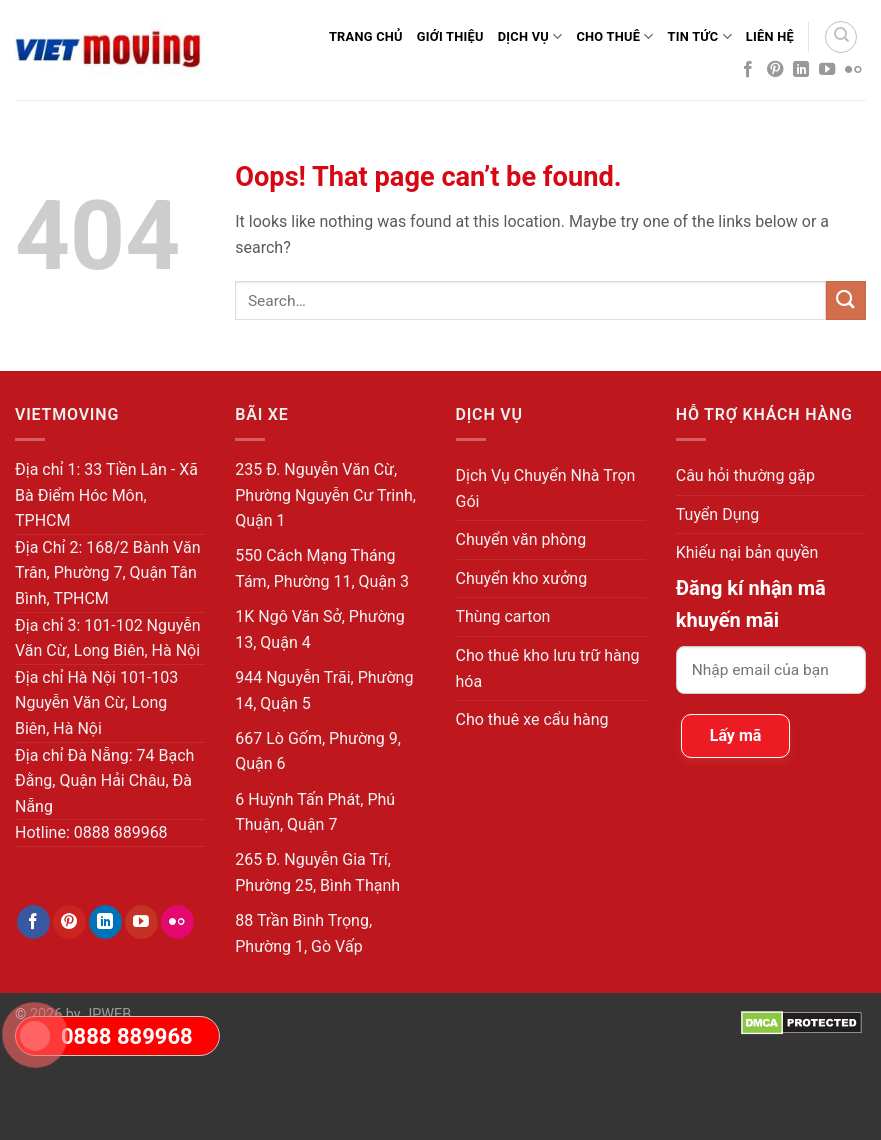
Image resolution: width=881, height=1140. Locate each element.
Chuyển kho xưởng (522, 578)
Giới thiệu (450, 36)
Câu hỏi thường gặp (745, 475)
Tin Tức (700, 36)
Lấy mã (736, 735)
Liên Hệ (770, 36)
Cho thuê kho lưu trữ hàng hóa (548, 668)
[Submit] (846, 300)
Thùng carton (503, 616)
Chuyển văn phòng (521, 539)
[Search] (841, 37)
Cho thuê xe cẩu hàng (532, 719)
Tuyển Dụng (718, 514)
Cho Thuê (614, 36)
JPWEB (107, 1014)
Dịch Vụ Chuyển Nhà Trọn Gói (546, 488)
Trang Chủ (366, 36)
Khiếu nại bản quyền (747, 552)
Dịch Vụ (530, 36)
